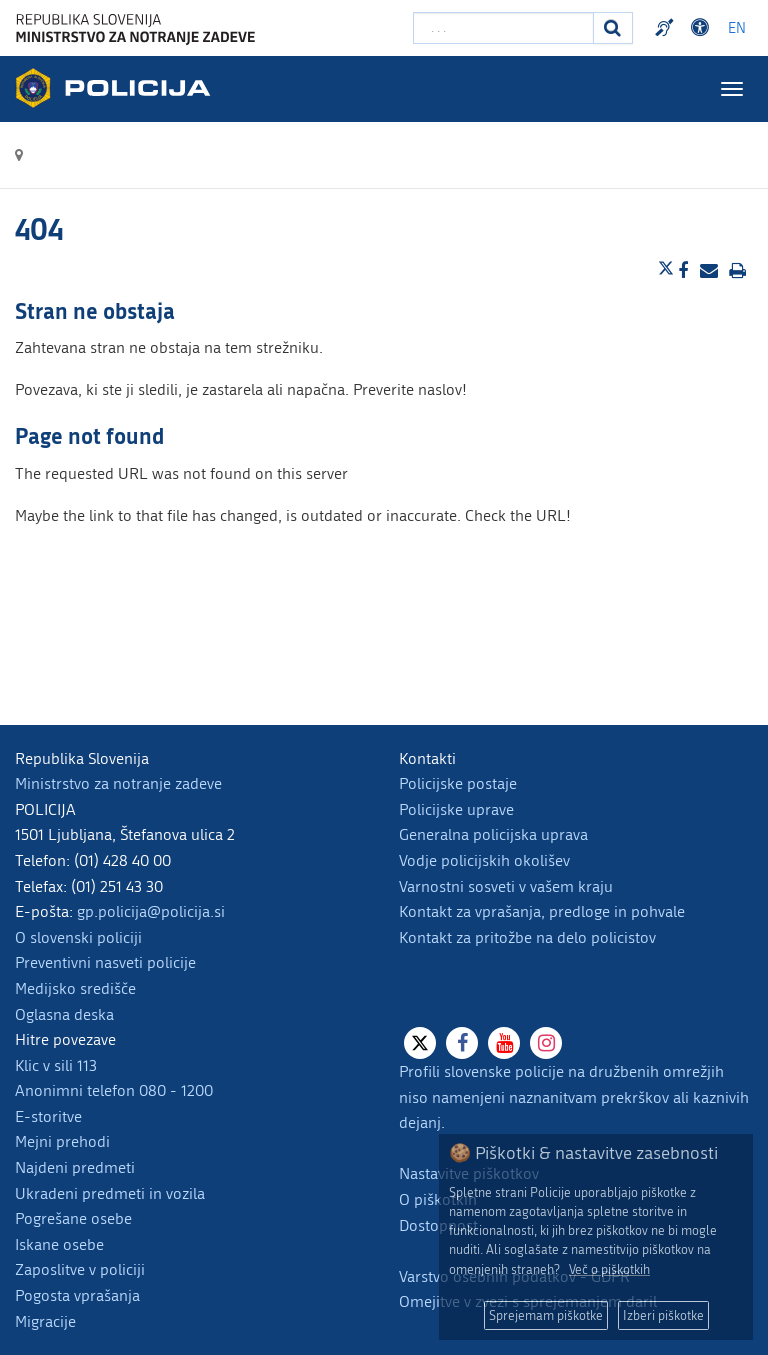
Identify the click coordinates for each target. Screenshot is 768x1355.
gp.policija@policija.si (151, 911)
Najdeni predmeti (75, 1167)
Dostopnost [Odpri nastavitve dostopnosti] (703, 28)
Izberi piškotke (663, 1315)
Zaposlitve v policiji (80, 1269)
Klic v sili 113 (56, 1065)
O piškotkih (438, 1199)
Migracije (45, 1321)
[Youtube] (504, 1043)
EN (737, 28)
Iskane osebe (59, 1244)
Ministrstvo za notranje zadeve (118, 783)
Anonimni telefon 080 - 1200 (114, 1090)
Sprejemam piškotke (546, 1315)
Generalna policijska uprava (493, 834)
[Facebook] (462, 1043)
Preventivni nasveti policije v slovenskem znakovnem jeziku (667, 28)
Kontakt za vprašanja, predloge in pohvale (542, 911)
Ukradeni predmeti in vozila (110, 1193)
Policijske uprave (456, 809)
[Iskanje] (613, 28)
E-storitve (48, 1116)
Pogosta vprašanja (77, 1295)
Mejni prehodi (62, 1141)
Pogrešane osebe (73, 1218)
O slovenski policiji (78, 937)
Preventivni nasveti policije (105, 962)
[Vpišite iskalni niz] (503, 28)
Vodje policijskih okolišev (484, 860)
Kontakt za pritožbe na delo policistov (527, 937)
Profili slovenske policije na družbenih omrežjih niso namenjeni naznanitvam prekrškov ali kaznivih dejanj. (574, 1097)
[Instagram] (546, 1043)
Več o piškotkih (609, 1269)
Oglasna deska (64, 1014)
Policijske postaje (458, 783)
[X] (420, 1043)
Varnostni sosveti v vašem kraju (506, 886)
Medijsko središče (75, 988)
